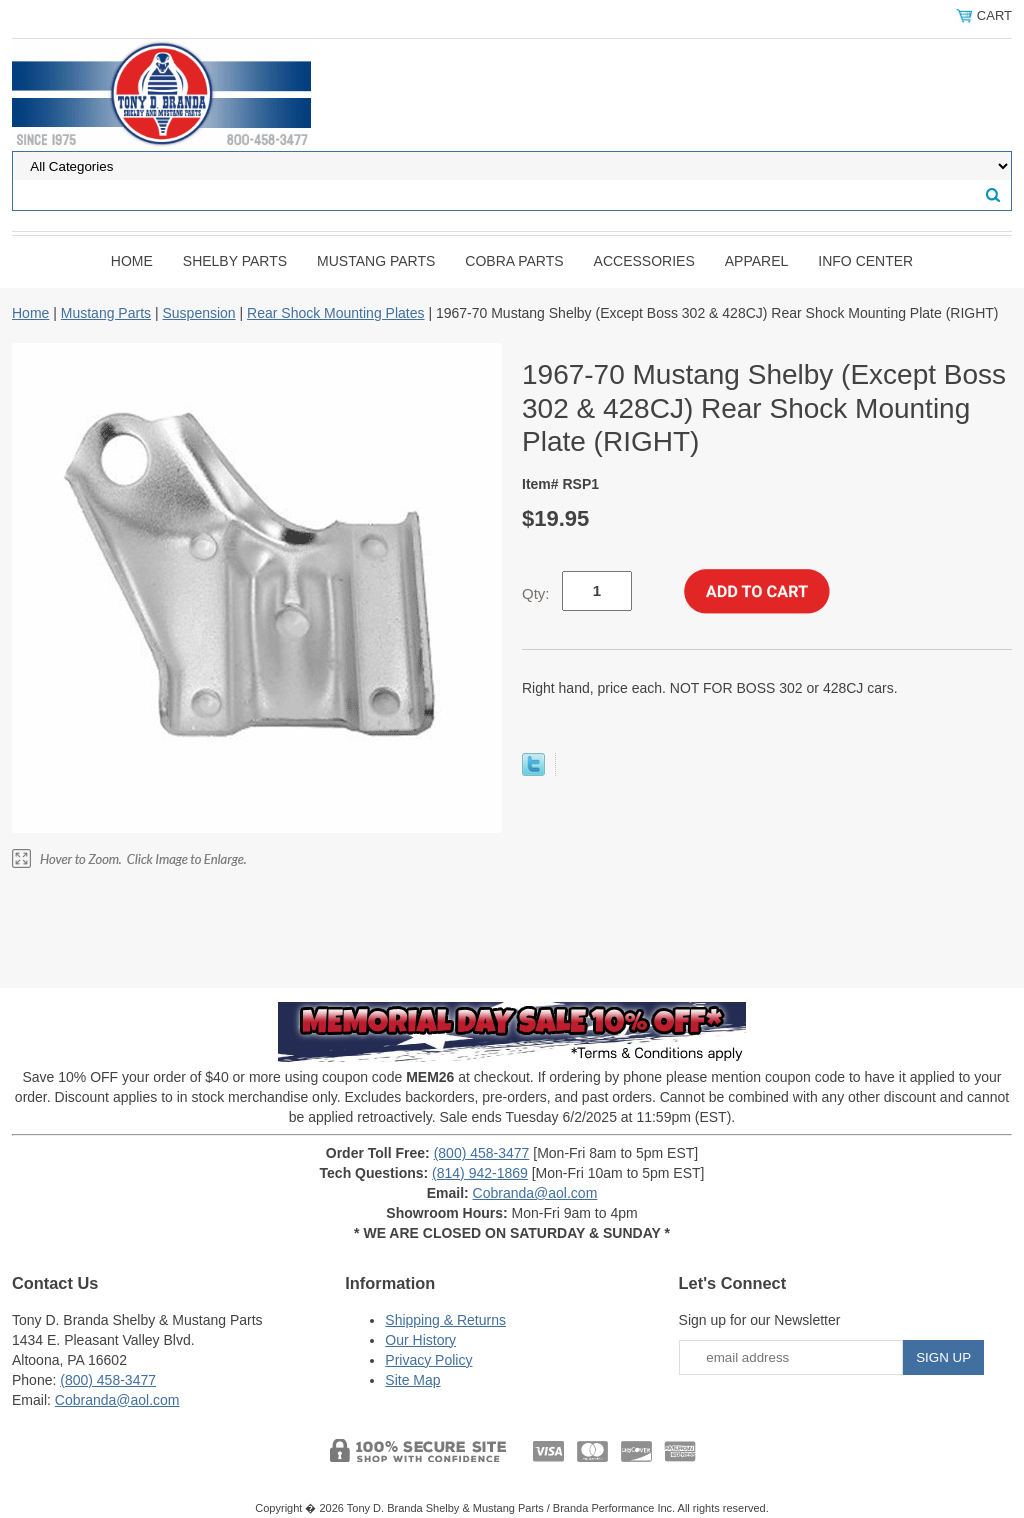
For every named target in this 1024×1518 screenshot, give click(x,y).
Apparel (757, 261)
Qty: (536, 593)
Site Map (412, 1380)
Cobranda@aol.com (535, 1193)
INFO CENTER (865, 261)
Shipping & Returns (445, 1320)
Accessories (644, 261)
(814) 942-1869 (480, 1173)
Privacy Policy (428, 1360)
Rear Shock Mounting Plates (335, 313)
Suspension (198, 313)
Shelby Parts (235, 261)
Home (132, 261)
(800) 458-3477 (482, 1153)
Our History (420, 1340)
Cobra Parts (514, 261)
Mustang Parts (376, 261)
